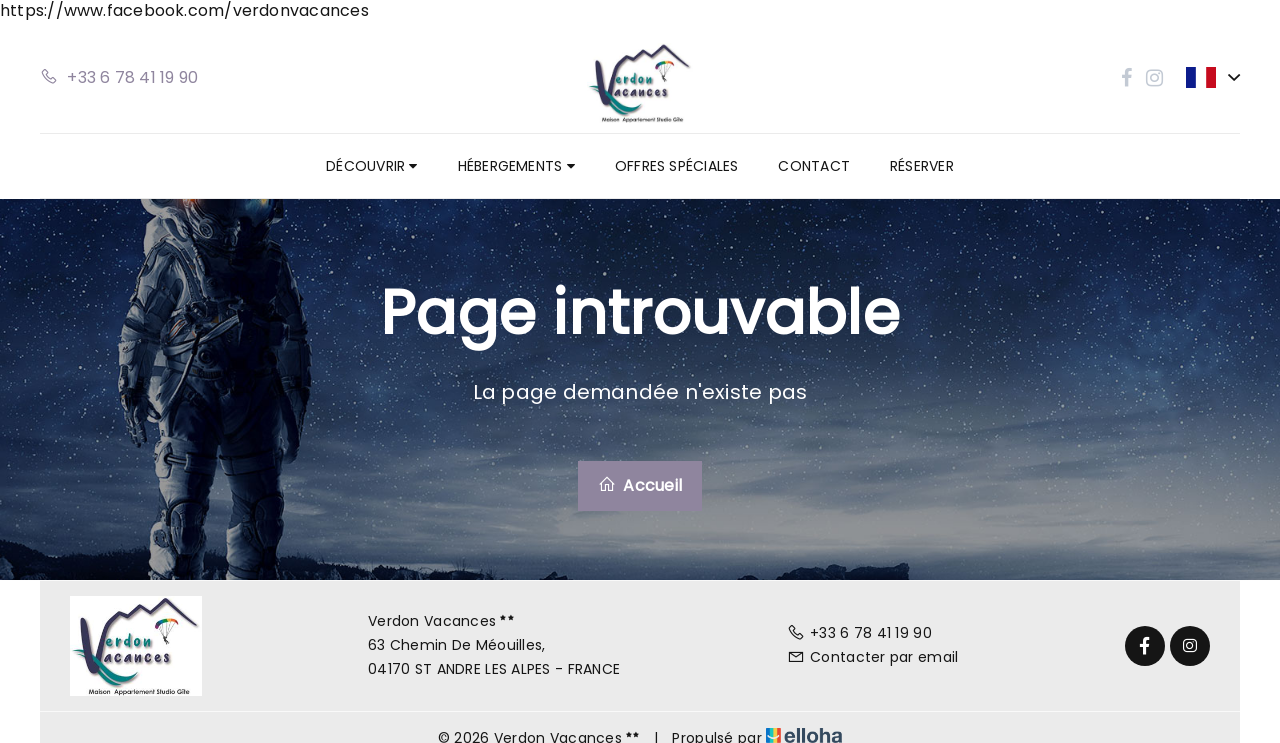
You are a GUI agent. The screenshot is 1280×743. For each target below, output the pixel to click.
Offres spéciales (677, 166)
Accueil (640, 485)
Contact (814, 166)
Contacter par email (873, 657)
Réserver (922, 166)
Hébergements (516, 166)
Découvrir (371, 166)
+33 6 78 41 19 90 (859, 633)
